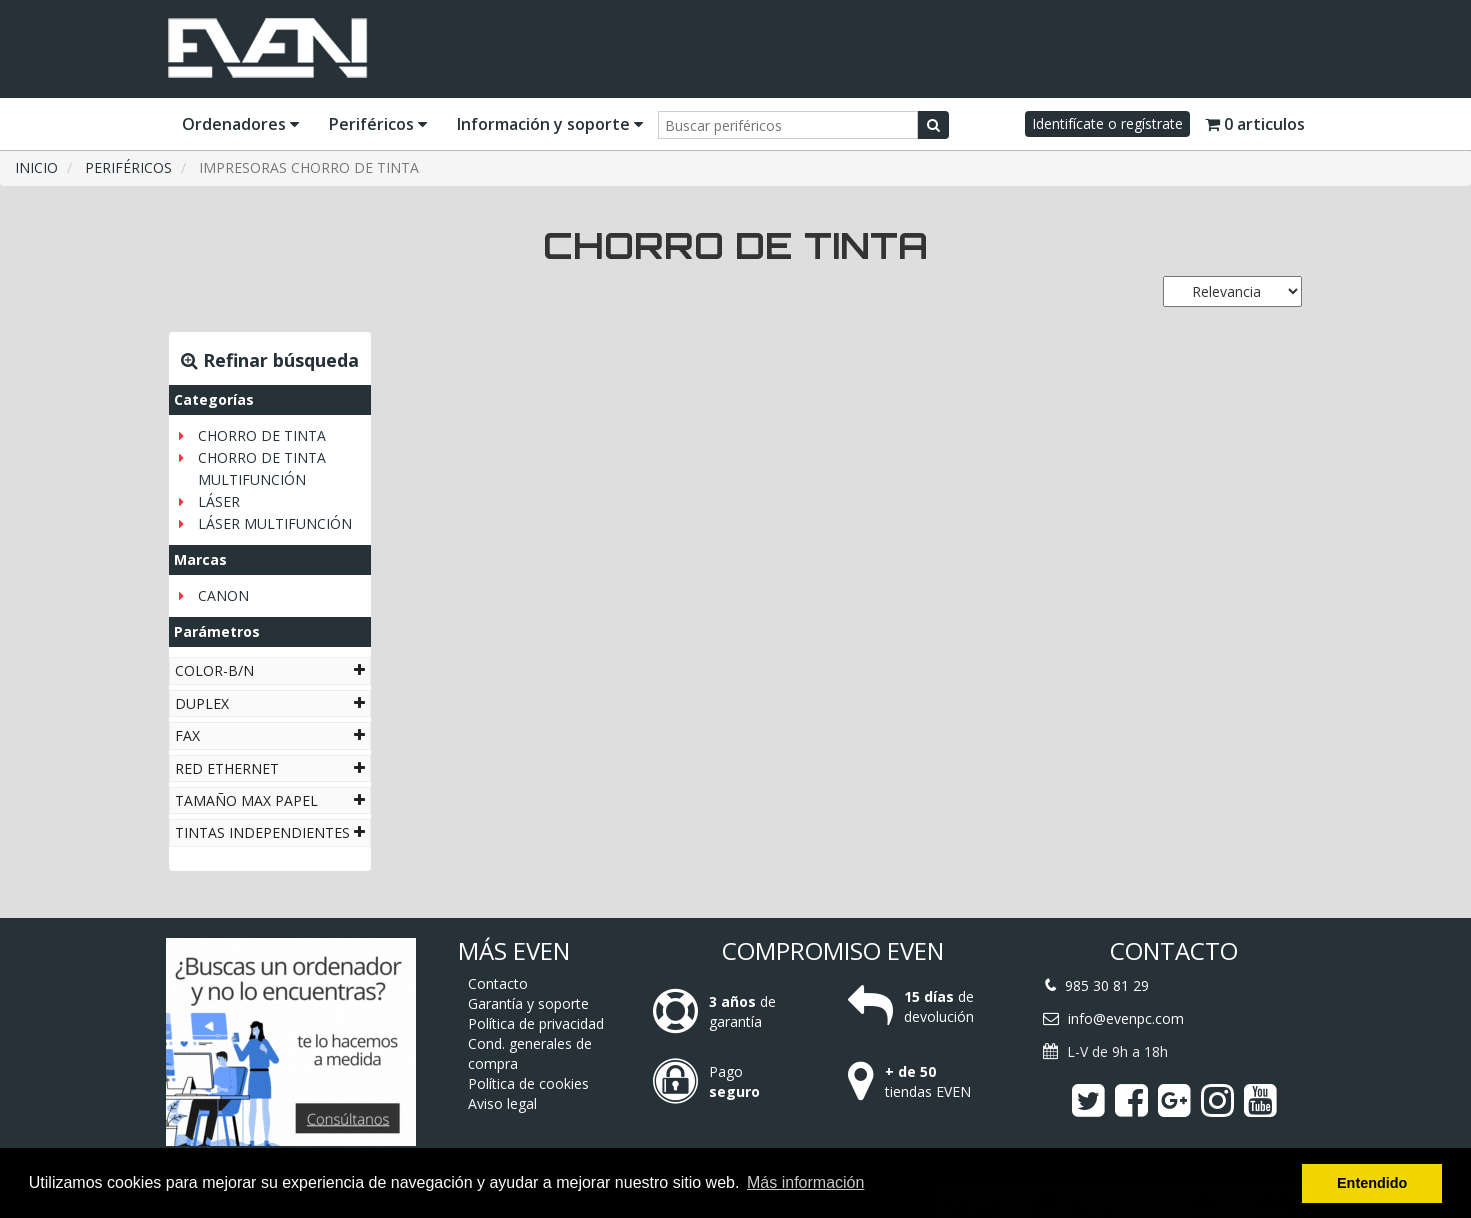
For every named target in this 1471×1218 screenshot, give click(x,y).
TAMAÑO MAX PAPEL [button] (270, 800)
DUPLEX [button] (270, 703)
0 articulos (1255, 124)
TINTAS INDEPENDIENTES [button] (270, 832)
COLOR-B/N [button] (270, 670)
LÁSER (219, 501)
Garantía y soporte (528, 1003)
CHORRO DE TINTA (262, 435)
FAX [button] (270, 735)
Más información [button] (805, 1182)
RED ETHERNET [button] (270, 768)
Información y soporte (550, 124)
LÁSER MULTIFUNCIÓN (275, 523)
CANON (223, 595)
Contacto (498, 983)
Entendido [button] (1372, 1183)
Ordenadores (240, 124)
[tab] (270, 670)
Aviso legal (502, 1103)
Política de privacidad (536, 1023)
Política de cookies (528, 1083)
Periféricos (378, 124)
